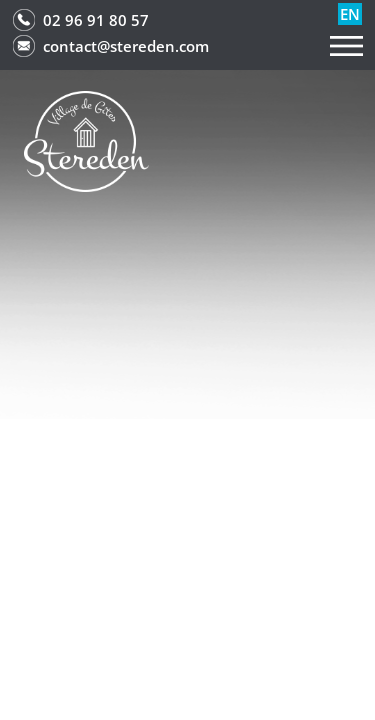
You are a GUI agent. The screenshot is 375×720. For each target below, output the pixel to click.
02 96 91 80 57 (96, 20)
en (350, 14)
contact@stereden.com (126, 46)
